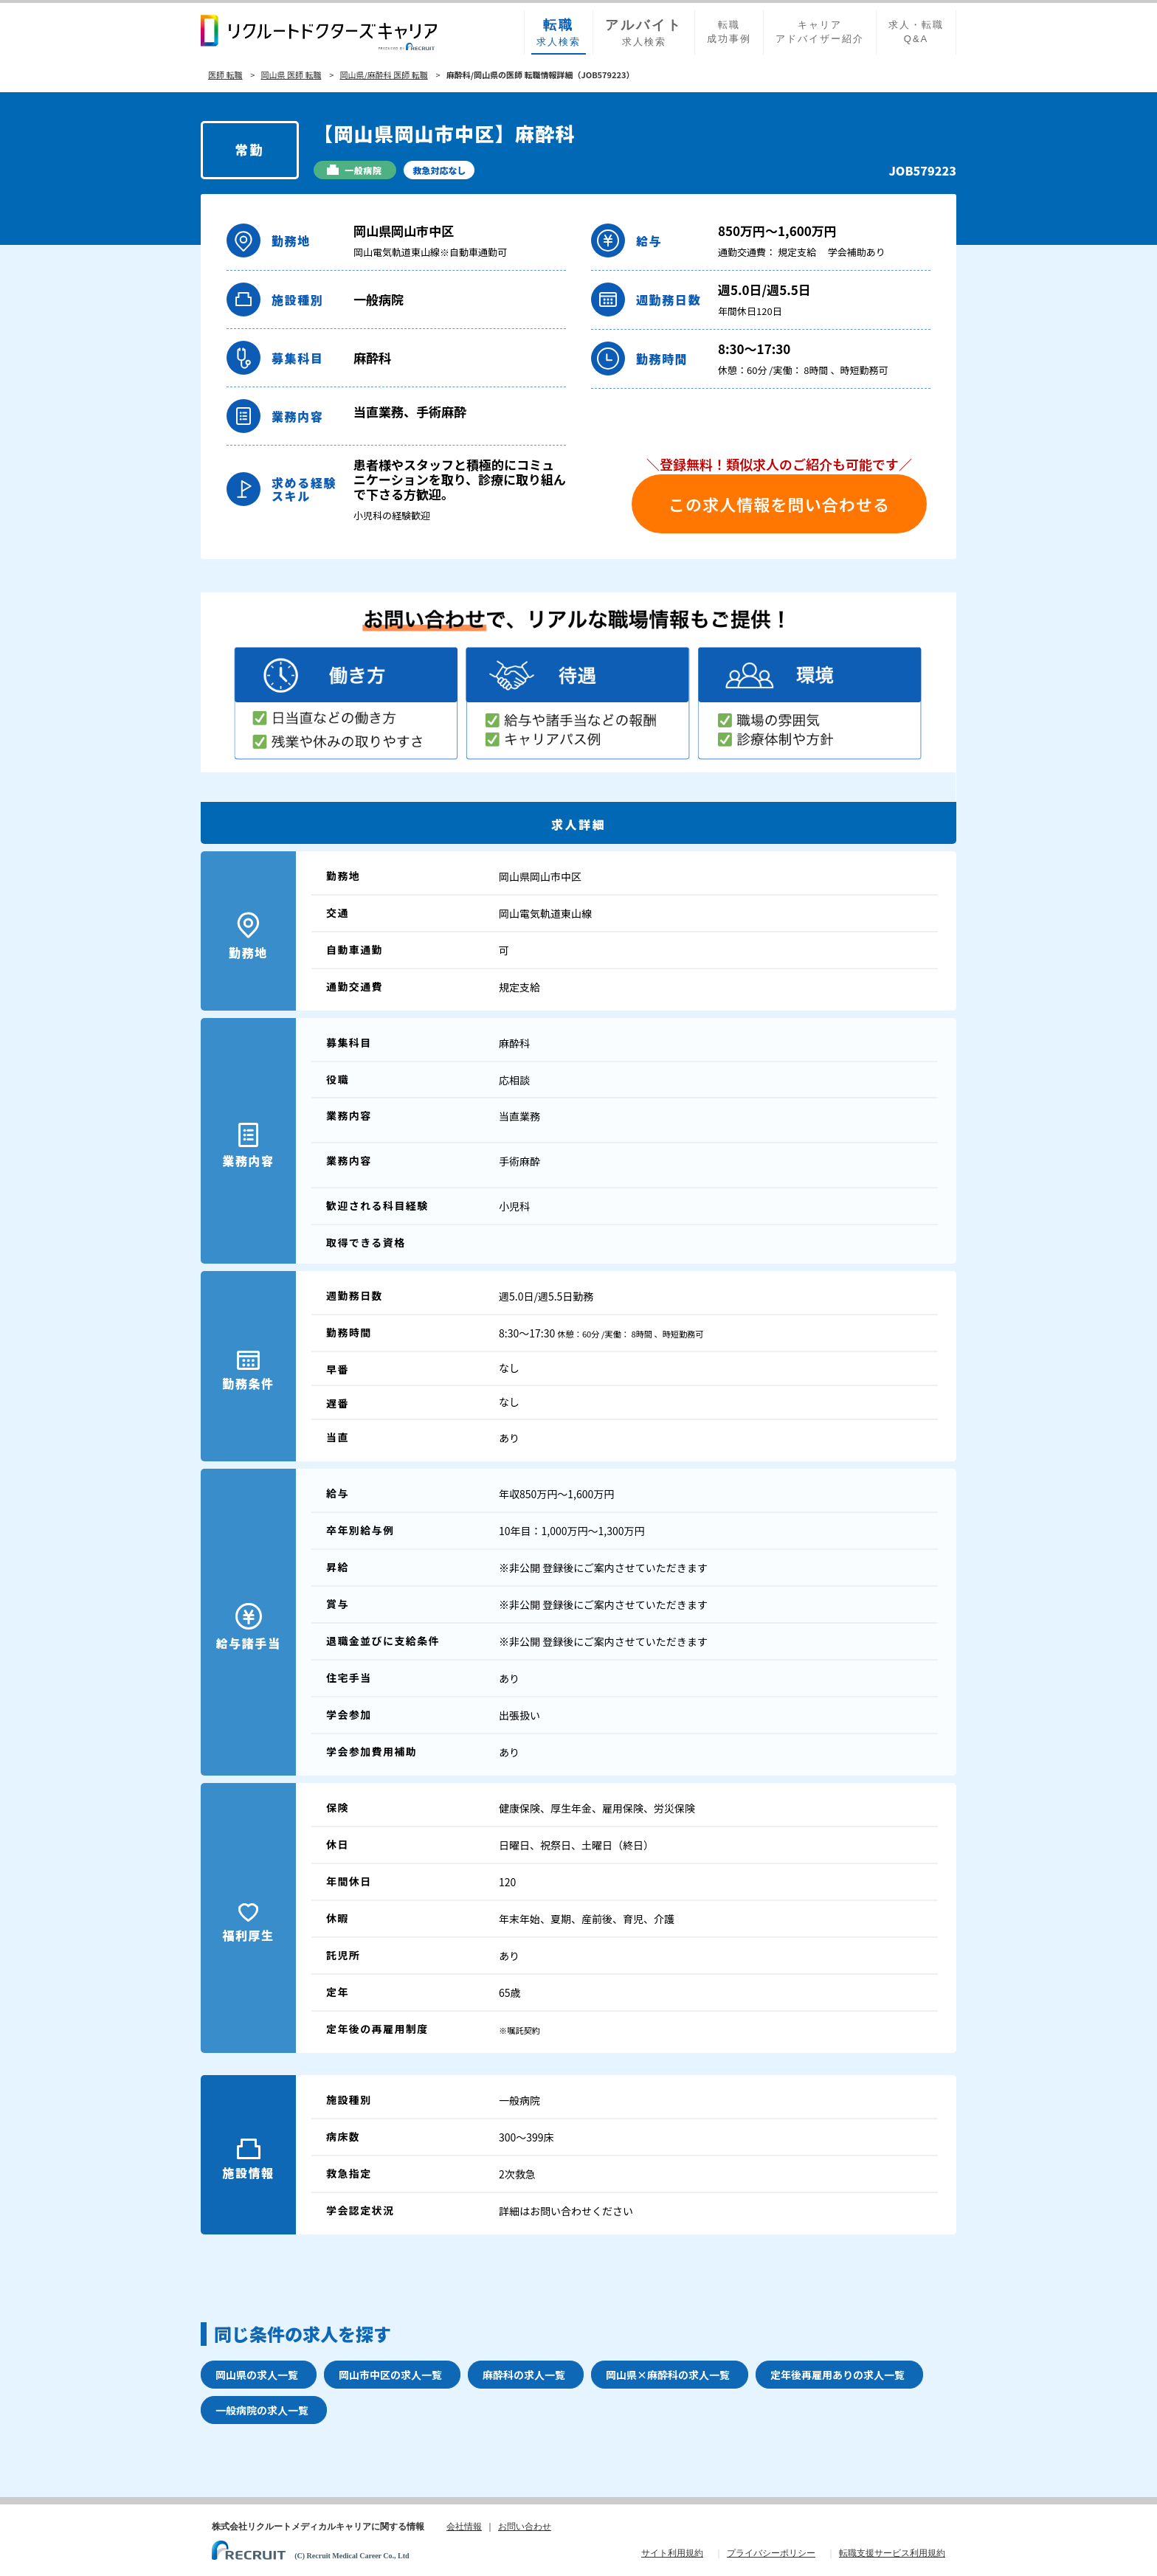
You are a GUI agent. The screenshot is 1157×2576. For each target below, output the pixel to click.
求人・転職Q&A (916, 31)
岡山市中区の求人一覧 (390, 2374)
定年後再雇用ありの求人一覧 (837, 2374)
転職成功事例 (729, 31)
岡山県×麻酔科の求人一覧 (668, 2374)
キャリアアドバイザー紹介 (820, 31)
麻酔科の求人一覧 (524, 2374)
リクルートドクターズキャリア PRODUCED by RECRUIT (319, 32)
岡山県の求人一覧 (256, 2374)
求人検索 (558, 31)
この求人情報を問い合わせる (779, 504)
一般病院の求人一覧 (261, 2410)
